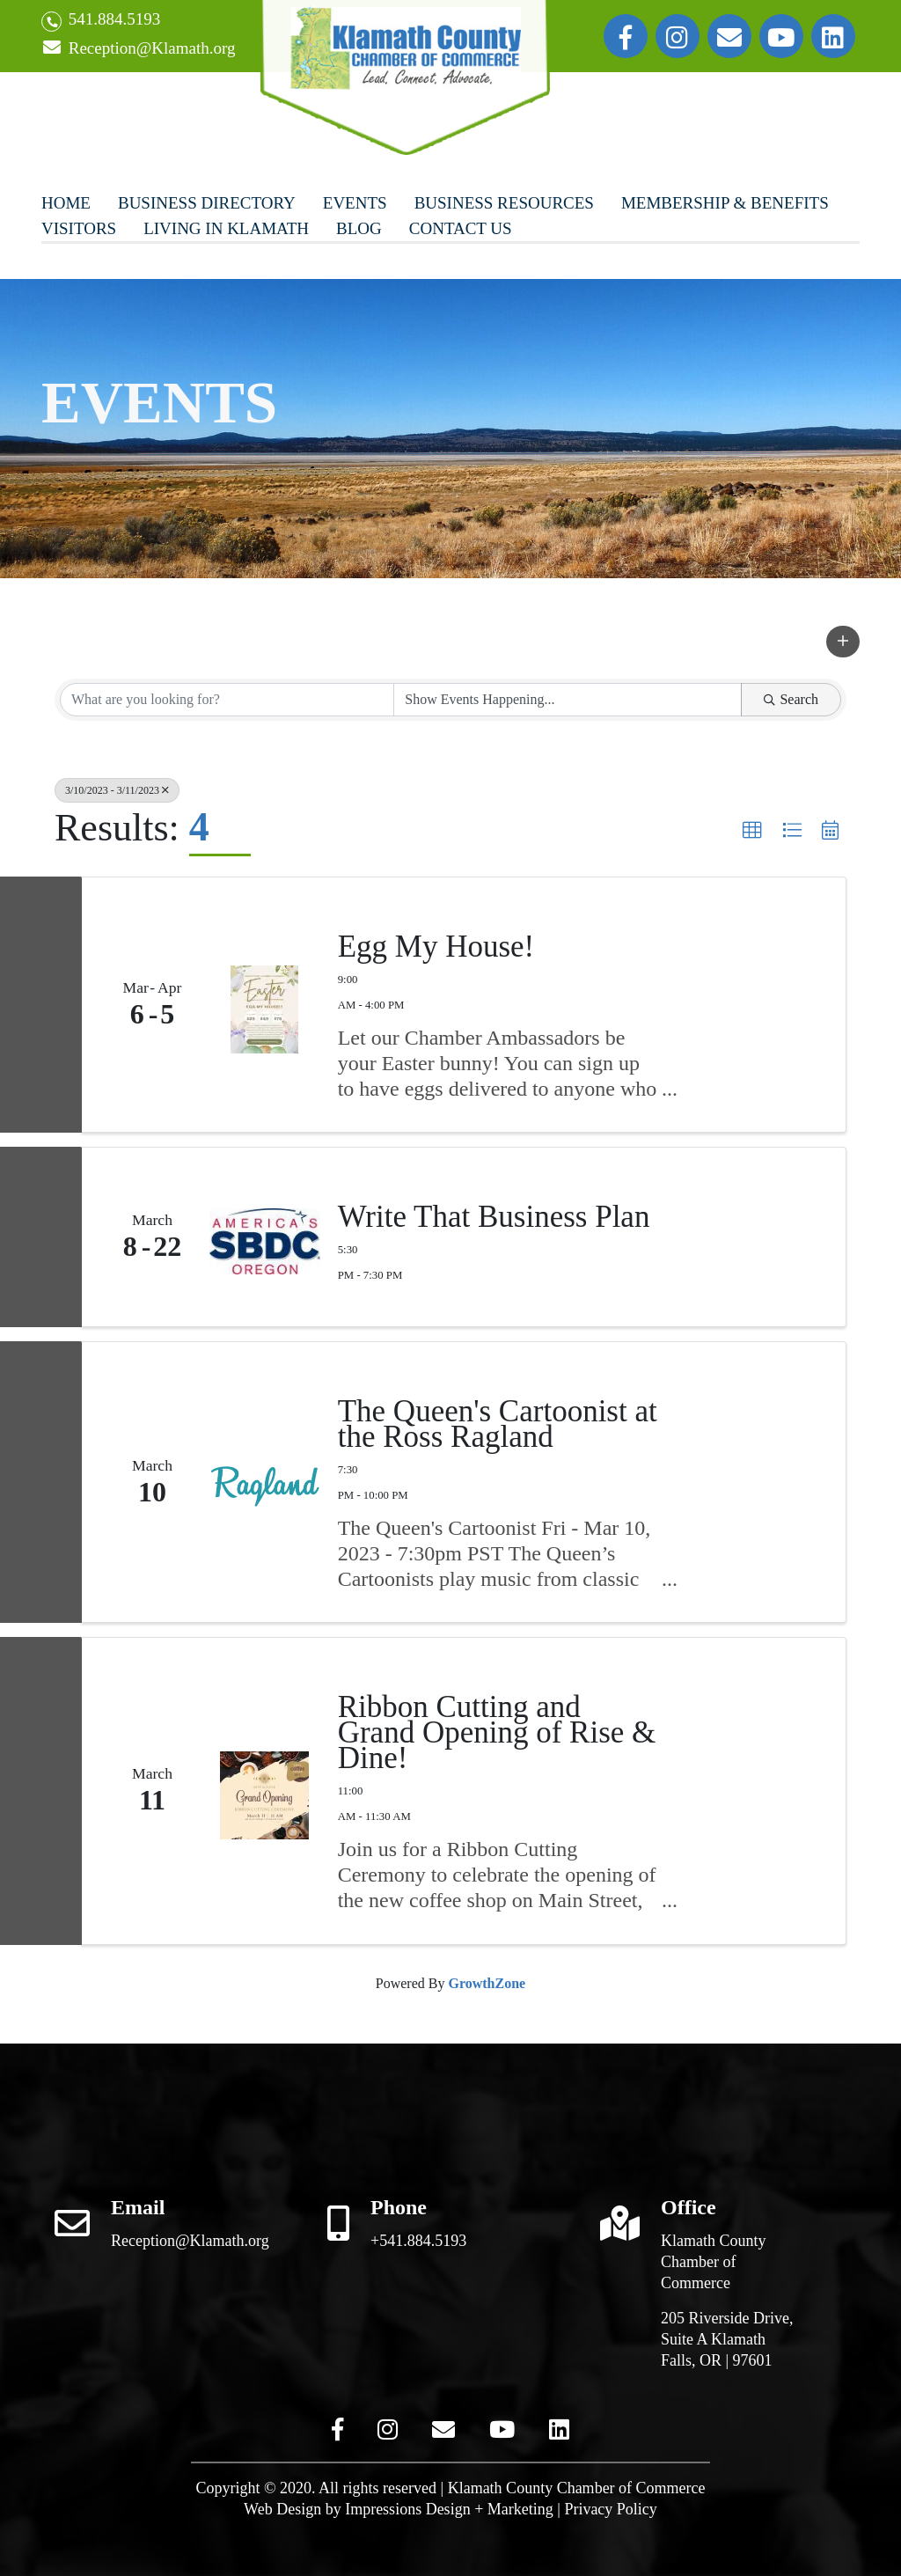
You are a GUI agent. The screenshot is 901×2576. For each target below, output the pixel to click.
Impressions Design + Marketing (449, 2509)
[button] (843, 641)
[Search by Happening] (567, 699)
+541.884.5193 (418, 2240)
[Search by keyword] (227, 699)
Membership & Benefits (725, 203)
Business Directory (207, 203)
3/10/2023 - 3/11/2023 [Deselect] (117, 790)
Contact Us (460, 228)
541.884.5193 (100, 21)
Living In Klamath (226, 228)
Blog (359, 228)
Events (355, 203)
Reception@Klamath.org (138, 49)
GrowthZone (486, 1983)
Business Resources (504, 203)
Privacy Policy (610, 2509)
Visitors (78, 228)
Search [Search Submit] (791, 699)
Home (66, 203)
